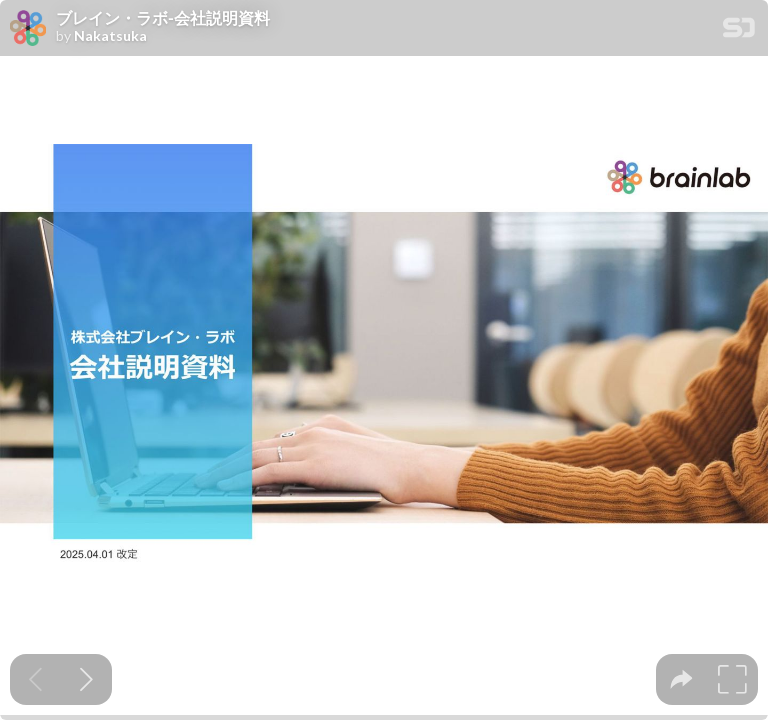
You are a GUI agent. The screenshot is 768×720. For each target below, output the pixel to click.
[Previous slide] (35, 679)
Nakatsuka (110, 36)
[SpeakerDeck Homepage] (739, 31)
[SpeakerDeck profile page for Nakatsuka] (28, 29)
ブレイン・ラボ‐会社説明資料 (163, 18)
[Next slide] (86, 679)
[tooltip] (681, 679)
